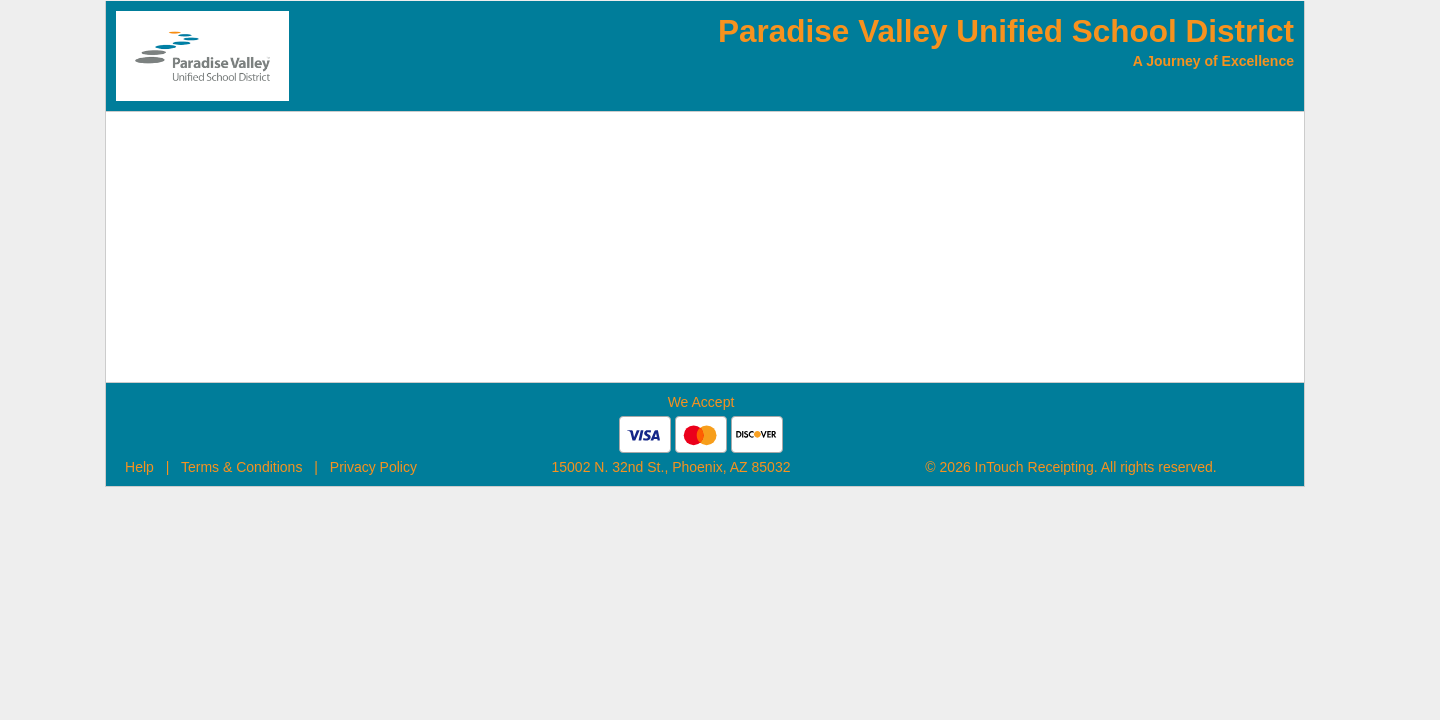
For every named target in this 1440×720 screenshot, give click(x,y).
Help (139, 467)
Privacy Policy (373, 467)
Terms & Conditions (241, 467)
